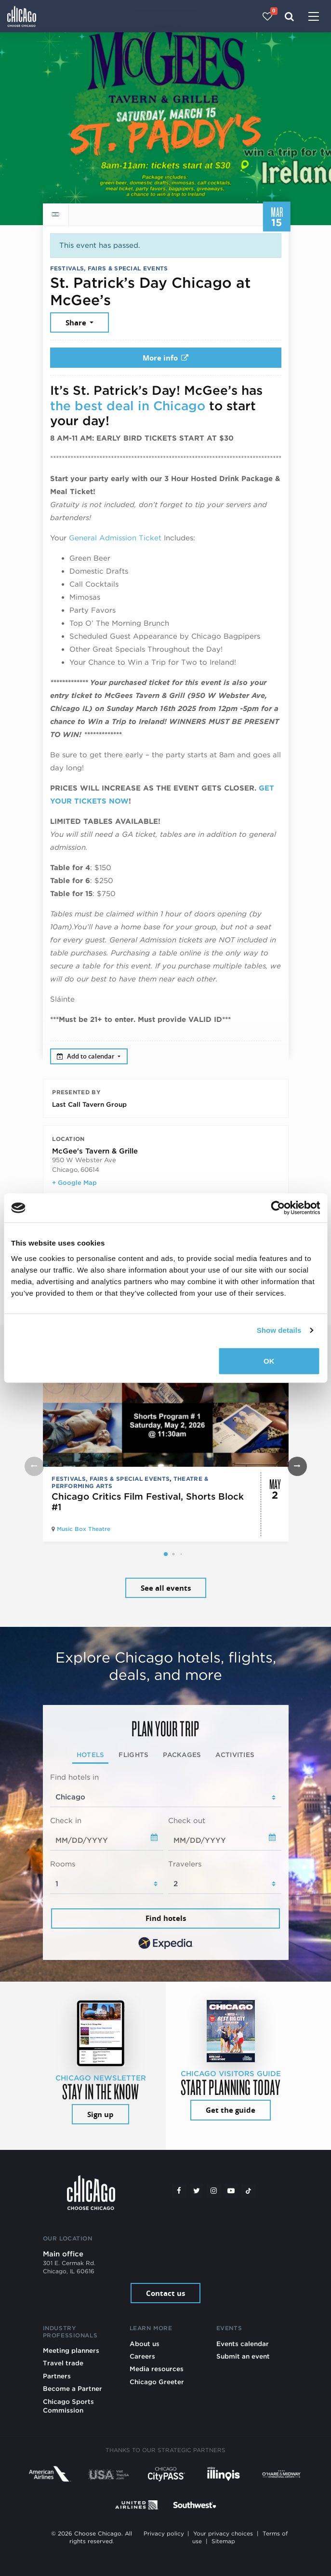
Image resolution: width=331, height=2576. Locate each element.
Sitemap (223, 2541)
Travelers (184, 1864)
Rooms (62, 1864)
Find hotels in (74, 1777)
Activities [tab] (234, 1754)
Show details (279, 1330)
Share (77, 323)
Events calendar (242, 2344)
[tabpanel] (165, 1862)
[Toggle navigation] (314, 17)
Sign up (100, 2114)
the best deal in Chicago (127, 405)
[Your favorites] (267, 16)
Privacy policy (164, 2533)
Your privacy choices (223, 2533)
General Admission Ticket (115, 538)
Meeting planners (71, 2350)
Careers (142, 2356)
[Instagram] (214, 2191)
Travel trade (63, 2363)
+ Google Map (74, 1182)
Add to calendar (86, 1056)
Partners (57, 2376)
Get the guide (230, 2110)
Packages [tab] (182, 1754)
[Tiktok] (248, 2191)
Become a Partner (72, 2388)
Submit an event (243, 2356)
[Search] (289, 16)
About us (144, 2344)
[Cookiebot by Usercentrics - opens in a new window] (278, 1208)
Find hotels (166, 1918)
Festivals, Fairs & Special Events (109, 268)
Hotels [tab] (91, 1754)
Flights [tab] (133, 1754)
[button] (166, 1554)
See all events (166, 1588)
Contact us (165, 2293)
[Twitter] (196, 2191)
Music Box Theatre (83, 1529)
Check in (65, 1820)
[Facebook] (179, 2191)
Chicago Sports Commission (68, 2406)
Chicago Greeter (157, 2382)
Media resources (157, 2369)
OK (269, 1360)
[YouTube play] (231, 2191)
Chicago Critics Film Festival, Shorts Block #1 (148, 1502)
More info (166, 358)
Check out (186, 1820)
